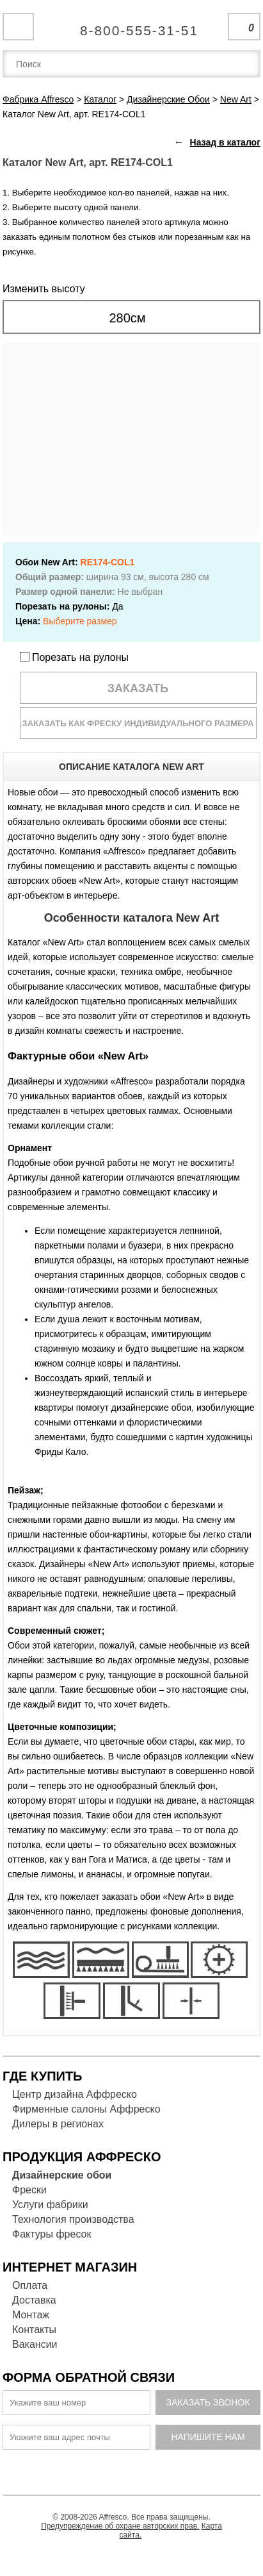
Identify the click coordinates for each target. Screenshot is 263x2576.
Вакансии (35, 2344)
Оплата (29, 2285)
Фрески (29, 2189)
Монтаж (30, 2314)
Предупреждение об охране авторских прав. (120, 2526)
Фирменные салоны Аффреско (86, 2109)
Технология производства (73, 2219)
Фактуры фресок (51, 2234)
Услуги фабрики (50, 2204)
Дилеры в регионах (58, 2123)
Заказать (138, 688)
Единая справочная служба (131, 25)
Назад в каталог (225, 142)
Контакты (34, 2329)
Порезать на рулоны (74, 657)
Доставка (34, 2300)
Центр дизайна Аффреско (74, 2094)
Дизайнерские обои (61, 2175)
